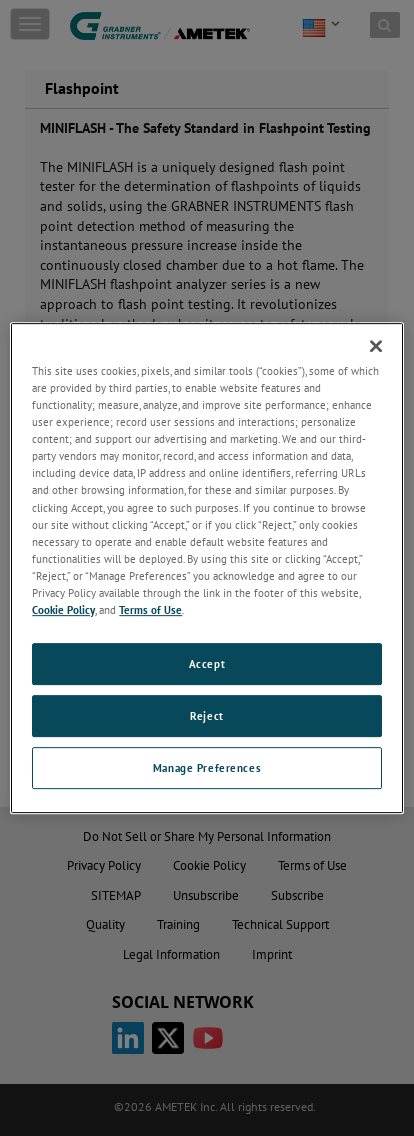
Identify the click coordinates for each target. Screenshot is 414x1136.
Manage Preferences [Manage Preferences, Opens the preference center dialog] (207, 767)
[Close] (376, 346)
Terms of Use (150, 609)
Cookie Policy (63, 609)
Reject (206, 715)
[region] (206, 568)
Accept (207, 663)
